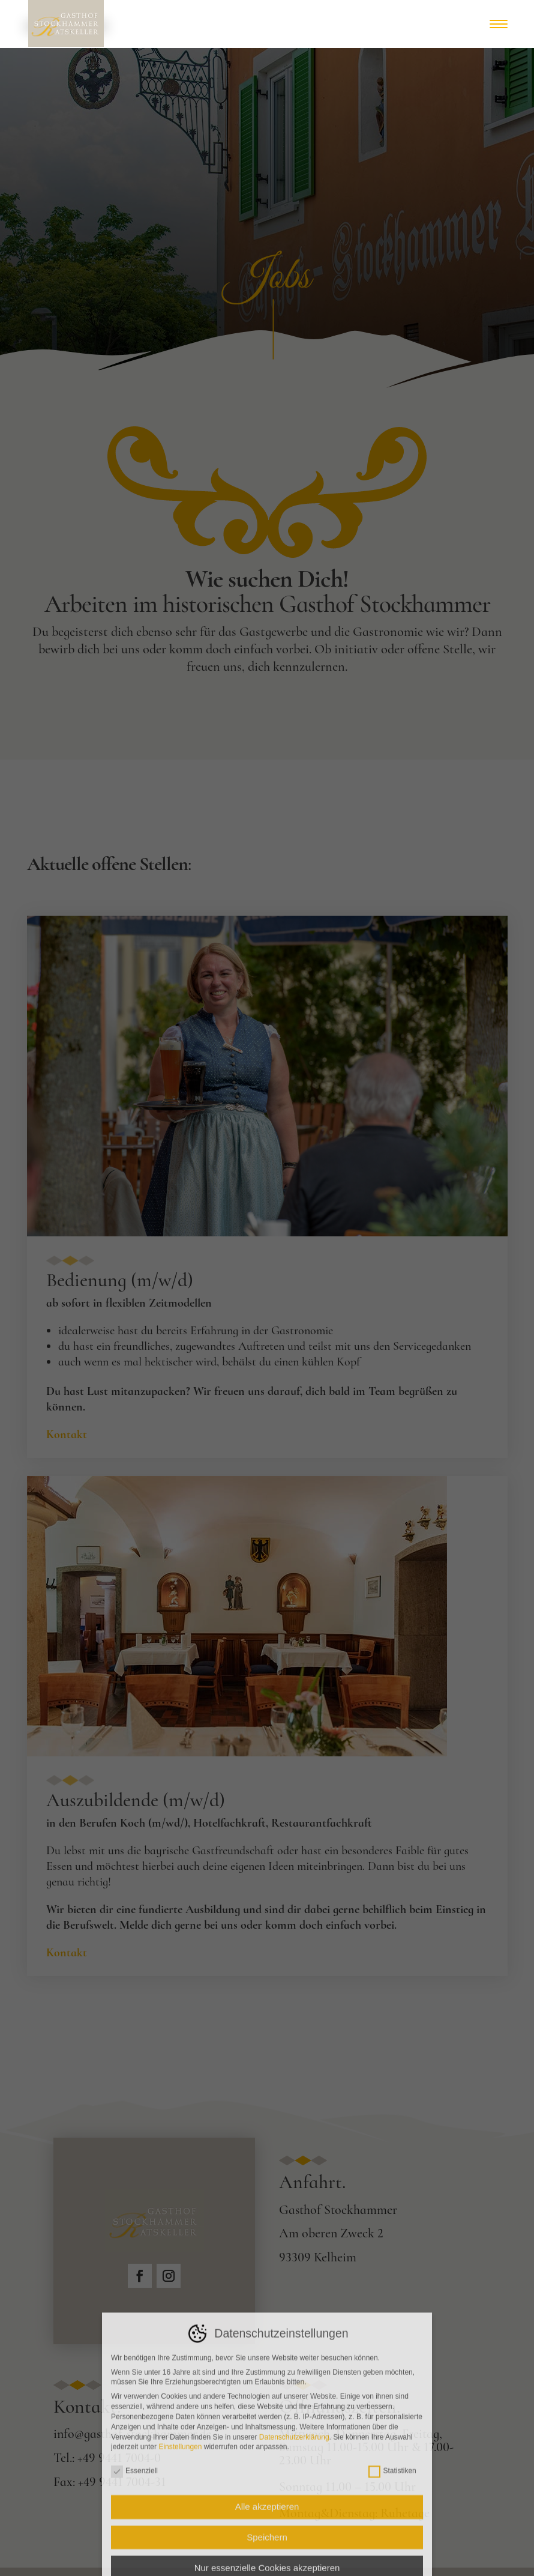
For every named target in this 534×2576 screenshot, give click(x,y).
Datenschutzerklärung (294, 2568)
